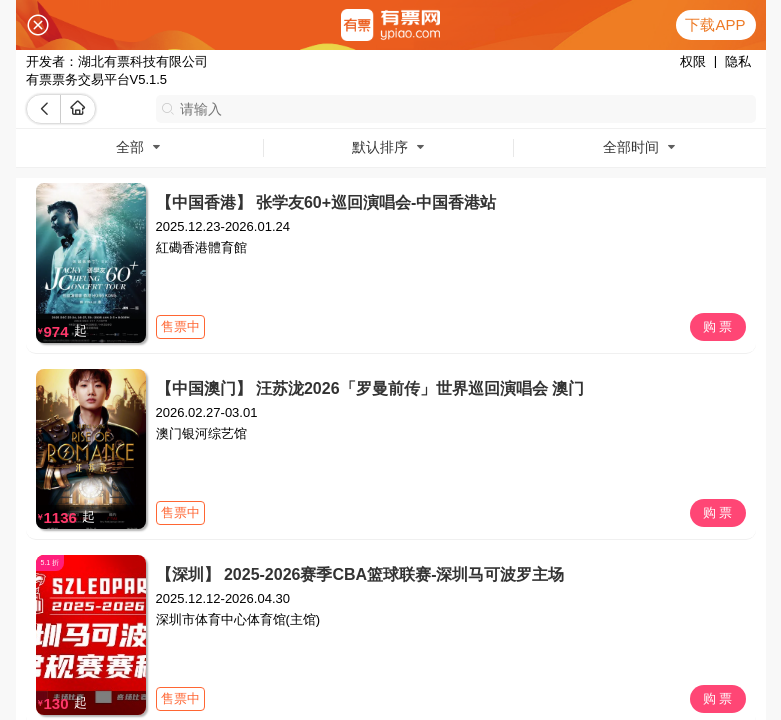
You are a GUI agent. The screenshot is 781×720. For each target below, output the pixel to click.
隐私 (738, 61)
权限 (693, 61)
